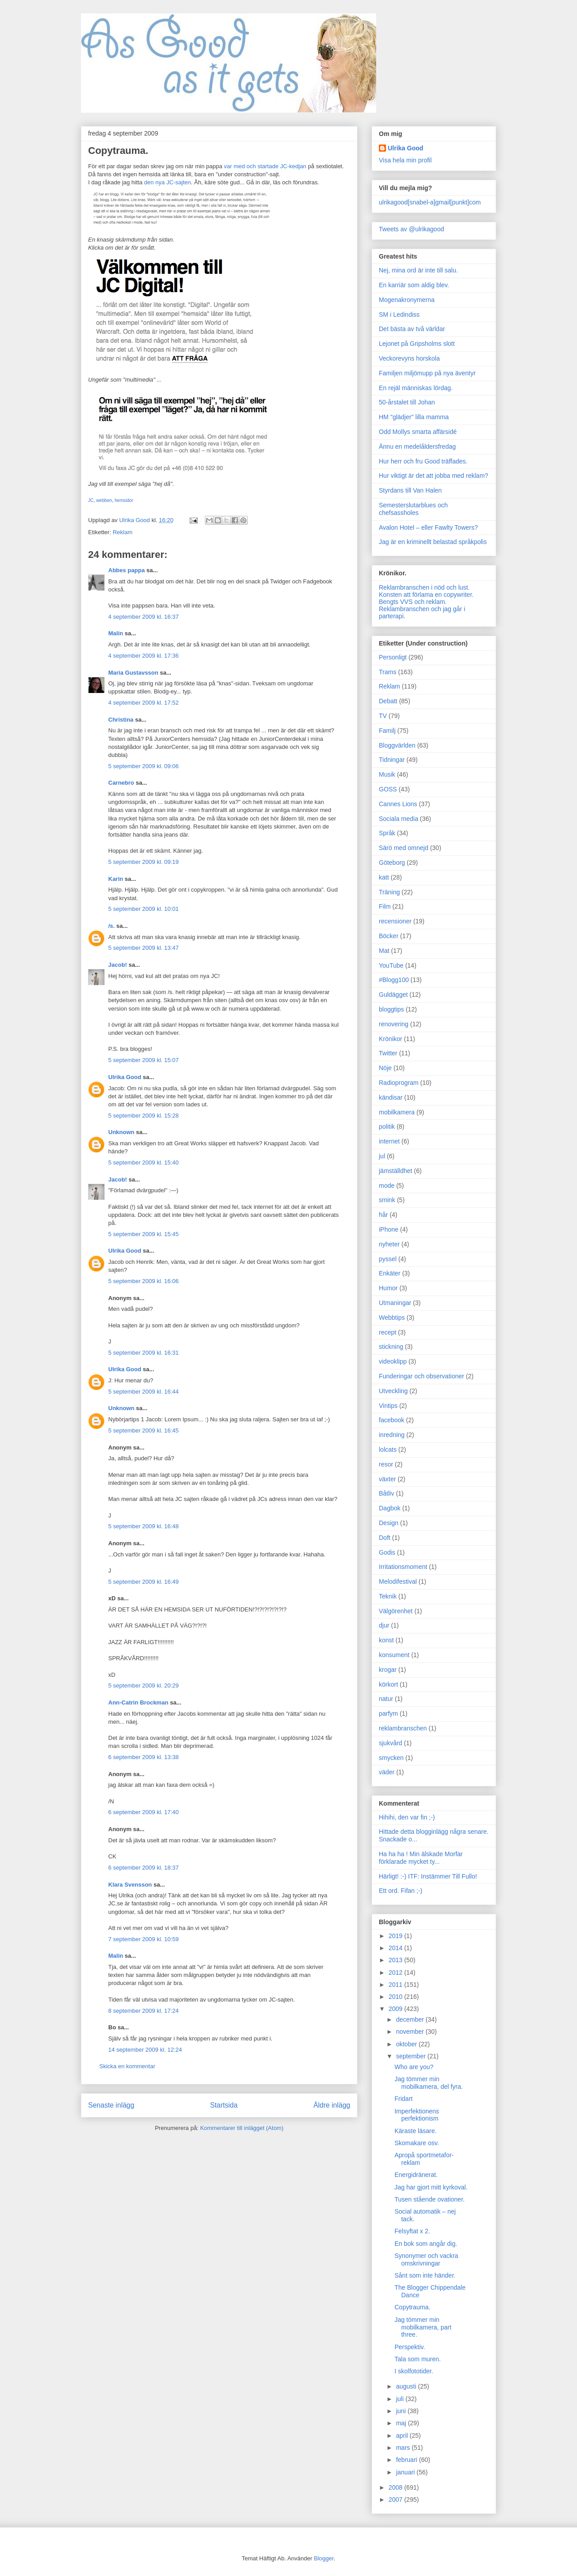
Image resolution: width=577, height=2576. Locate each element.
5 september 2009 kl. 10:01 (143, 908)
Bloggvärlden (397, 745)
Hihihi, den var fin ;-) (407, 1817)
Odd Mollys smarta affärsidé (418, 431)
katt (384, 877)
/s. (111, 925)
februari (407, 2459)
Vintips (388, 1405)
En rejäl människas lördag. (416, 387)
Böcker (389, 935)
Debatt (388, 701)
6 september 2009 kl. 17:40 (143, 1812)
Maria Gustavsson (133, 672)
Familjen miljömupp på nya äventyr (427, 373)
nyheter (389, 1244)
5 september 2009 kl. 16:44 (143, 1391)
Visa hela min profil (405, 160)
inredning (392, 1434)
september (411, 2056)
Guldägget (393, 994)
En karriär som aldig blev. (414, 285)
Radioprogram (399, 1082)
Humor (388, 1288)
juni (401, 2410)
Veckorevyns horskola (409, 358)
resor (386, 1464)
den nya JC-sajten (167, 182)
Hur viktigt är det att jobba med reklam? (433, 475)
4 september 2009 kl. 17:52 (143, 702)
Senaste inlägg (111, 2105)
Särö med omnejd (404, 847)
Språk (387, 833)
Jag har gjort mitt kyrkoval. (431, 2187)
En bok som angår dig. (426, 2243)
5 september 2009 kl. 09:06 (143, 766)
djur (384, 1625)
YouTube (391, 965)
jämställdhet (395, 1170)
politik (387, 1126)
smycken (391, 1757)
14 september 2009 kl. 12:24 (145, 2049)
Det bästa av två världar (412, 328)
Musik (387, 774)
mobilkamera (397, 1112)
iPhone (389, 1229)
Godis (387, 1552)
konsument (394, 1654)
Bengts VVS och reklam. (413, 601)
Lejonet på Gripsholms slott (417, 343)
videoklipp (393, 1361)
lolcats (388, 1449)
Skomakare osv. (417, 2143)
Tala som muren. (418, 2359)
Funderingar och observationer (421, 1376)
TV (383, 715)
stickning (391, 1346)
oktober (407, 2044)
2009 (396, 2008)
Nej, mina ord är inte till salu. (418, 270)
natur (386, 1698)
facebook (391, 1420)
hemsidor (124, 500)
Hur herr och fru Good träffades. (423, 461)
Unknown (121, 1132)
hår (383, 1214)
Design (389, 1522)
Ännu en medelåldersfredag (417, 446)
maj (401, 2423)
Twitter (388, 1053)
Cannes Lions (398, 804)
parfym (388, 1713)
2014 (396, 1947)
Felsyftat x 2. (412, 2231)
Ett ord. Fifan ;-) (400, 1890)
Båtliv (386, 1493)
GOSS (388, 789)
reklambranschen (403, 1728)
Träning (389, 892)
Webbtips (392, 1317)
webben (104, 500)
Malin (115, 633)
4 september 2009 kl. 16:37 (143, 616)
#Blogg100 (394, 979)
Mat (384, 950)
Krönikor (390, 1038)
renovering (393, 1024)
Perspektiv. (410, 2347)
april (402, 2435)
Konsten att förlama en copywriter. (426, 594)
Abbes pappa (126, 570)
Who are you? (414, 2066)
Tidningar (392, 759)
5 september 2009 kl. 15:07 (143, 1060)
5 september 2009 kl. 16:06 (143, 1281)
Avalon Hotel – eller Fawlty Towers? (428, 527)
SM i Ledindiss (399, 314)
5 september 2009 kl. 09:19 (143, 862)
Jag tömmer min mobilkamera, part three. (423, 2327)
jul (382, 1156)
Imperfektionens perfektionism (417, 2115)
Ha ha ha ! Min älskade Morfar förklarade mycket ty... (421, 1857)
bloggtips (391, 1009)
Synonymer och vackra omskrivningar (426, 2259)
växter (387, 1479)
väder (387, 1772)
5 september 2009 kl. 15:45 (143, 1234)
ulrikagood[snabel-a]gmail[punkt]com (430, 202)
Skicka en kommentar (127, 2066)
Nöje (385, 1067)
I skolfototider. (414, 2371)
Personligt (393, 657)
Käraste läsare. (416, 2130)
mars (404, 2447)
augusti (407, 2386)
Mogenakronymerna (407, 299)
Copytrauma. (412, 2307)
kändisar (391, 1097)
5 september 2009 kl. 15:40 (143, 1162)
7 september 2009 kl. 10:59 (143, 1939)
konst (386, 1640)
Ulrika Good (124, 1077)
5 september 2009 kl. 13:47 (143, 947)
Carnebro (121, 782)
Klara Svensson (130, 1884)
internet (389, 1141)
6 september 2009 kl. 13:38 (143, 1757)
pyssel (388, 1258)
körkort (388, 1684)
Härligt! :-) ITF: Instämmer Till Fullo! (428, 1876)
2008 (396, 2487)
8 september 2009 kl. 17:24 (143, 2010)
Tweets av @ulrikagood (411, 229)
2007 (396, 2499)
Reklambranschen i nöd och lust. (424, 587)
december (410, 2019)
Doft (384, 1537)
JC (90, 500)
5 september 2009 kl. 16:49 (143, 1581)
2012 (396, 1972)
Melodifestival (398, 1581)
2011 (396, 1984)
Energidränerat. (416, 2174)
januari (406, 2472)
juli (400, 2398)
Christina (120, 719)
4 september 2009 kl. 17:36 (143, 655)
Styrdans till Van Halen (410, 490)
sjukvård (390, 1743)
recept (387, 1332)
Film (384, 906)
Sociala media (398, 818)
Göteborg (392, 862)
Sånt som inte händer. (425, 2275)
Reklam (122, 532)
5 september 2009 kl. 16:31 (143, 1352)
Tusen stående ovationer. (430, 2199)
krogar (388, 1669)
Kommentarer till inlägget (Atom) (241, 2128)
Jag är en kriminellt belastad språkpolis (433, 541)
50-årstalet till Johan (407, 402)
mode (387, 1185)
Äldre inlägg (332, 2105)
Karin (115, 879)
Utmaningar (395, 1302)
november (410, 2031)
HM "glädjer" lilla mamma (414, 417)
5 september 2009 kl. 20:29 (143, 1685)
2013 (396, 1960)
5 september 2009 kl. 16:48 (143, 1526)
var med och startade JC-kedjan (265, 166)
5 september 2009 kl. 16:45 (143, 1430)
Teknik (388, 1596)
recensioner (395, 921)
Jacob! (117, 964)
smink (387, 1199)
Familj (387, 730)
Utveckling (393, 1390)
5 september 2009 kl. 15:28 (143, 1115)
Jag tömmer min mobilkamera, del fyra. (429, 2082)
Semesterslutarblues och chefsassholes (413, 509)
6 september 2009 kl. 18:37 (143, 1867)
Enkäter (389, 1273)
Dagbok (389, 1508)
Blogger (324, 2558)
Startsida (224, 2105)
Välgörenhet (396, 1611)
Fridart (403, 2098)
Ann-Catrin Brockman (138, 1702)
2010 (396, 1996)
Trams (387, 672)
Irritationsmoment (403, 1566)
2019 (396, 1935)
